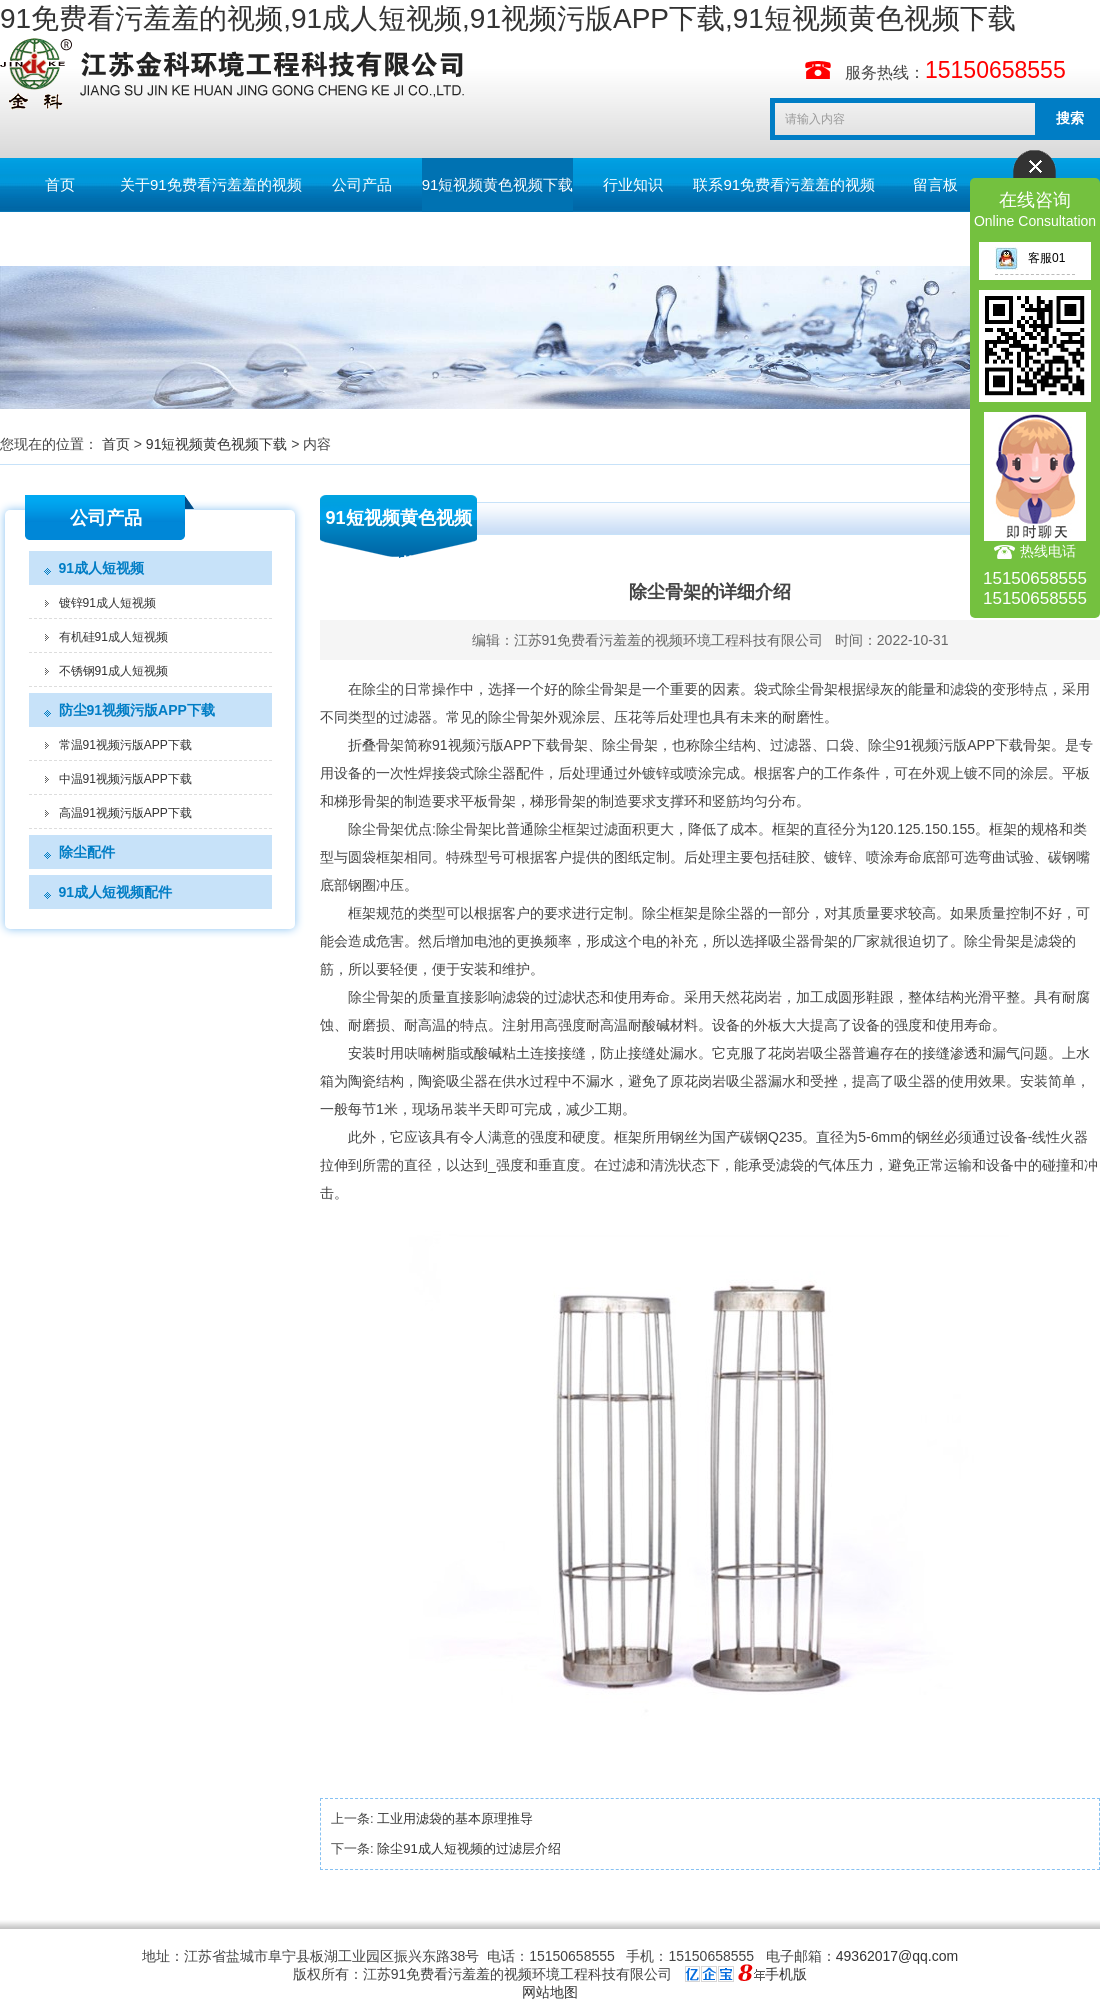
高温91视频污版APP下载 (125, 813)
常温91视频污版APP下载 (125, 745)
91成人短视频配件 (116, 892)
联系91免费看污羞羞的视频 (784, 184)
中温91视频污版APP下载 (125, 779)
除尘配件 (87, 852)
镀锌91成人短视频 (107, 603)
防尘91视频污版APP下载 (137, 710)
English (59, 238)
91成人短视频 (102, 568)
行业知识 (633, 184)
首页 (60, 184)
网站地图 (550, 1992)
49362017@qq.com (897, 1956)
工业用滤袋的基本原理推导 (455, 1818)
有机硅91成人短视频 (113, 637)
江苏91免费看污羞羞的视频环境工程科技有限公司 (669, 640)
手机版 (786, 1974)
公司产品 (362, 184)
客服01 (1030, 258)
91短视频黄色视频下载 (498, 184)
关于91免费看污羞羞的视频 (211, 184)
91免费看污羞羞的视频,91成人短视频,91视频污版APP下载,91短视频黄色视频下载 (508, 18)
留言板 (935, 184)
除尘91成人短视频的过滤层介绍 (468, 1848)
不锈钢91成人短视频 (113, 671)
